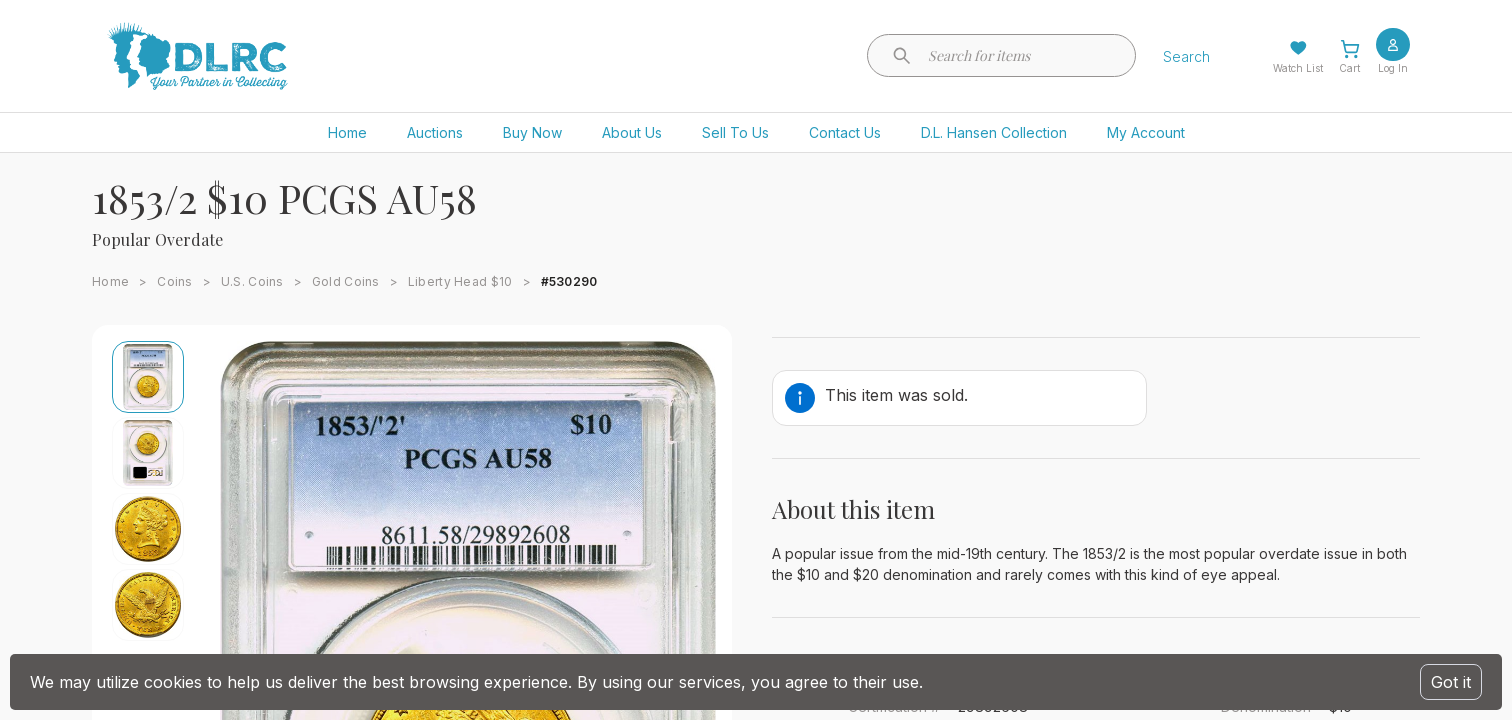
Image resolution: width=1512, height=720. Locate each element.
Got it (1451, 682)
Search (1186, 56)
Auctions (435, 132)
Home (347, 132)
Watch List (1298, 68)
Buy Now (532, 132)
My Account (1146, 132)
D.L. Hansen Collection (994, 132)
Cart (1349, 68)
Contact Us (845, 132)
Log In (1393, 68)
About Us (632, 132)
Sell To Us (735, 132)
